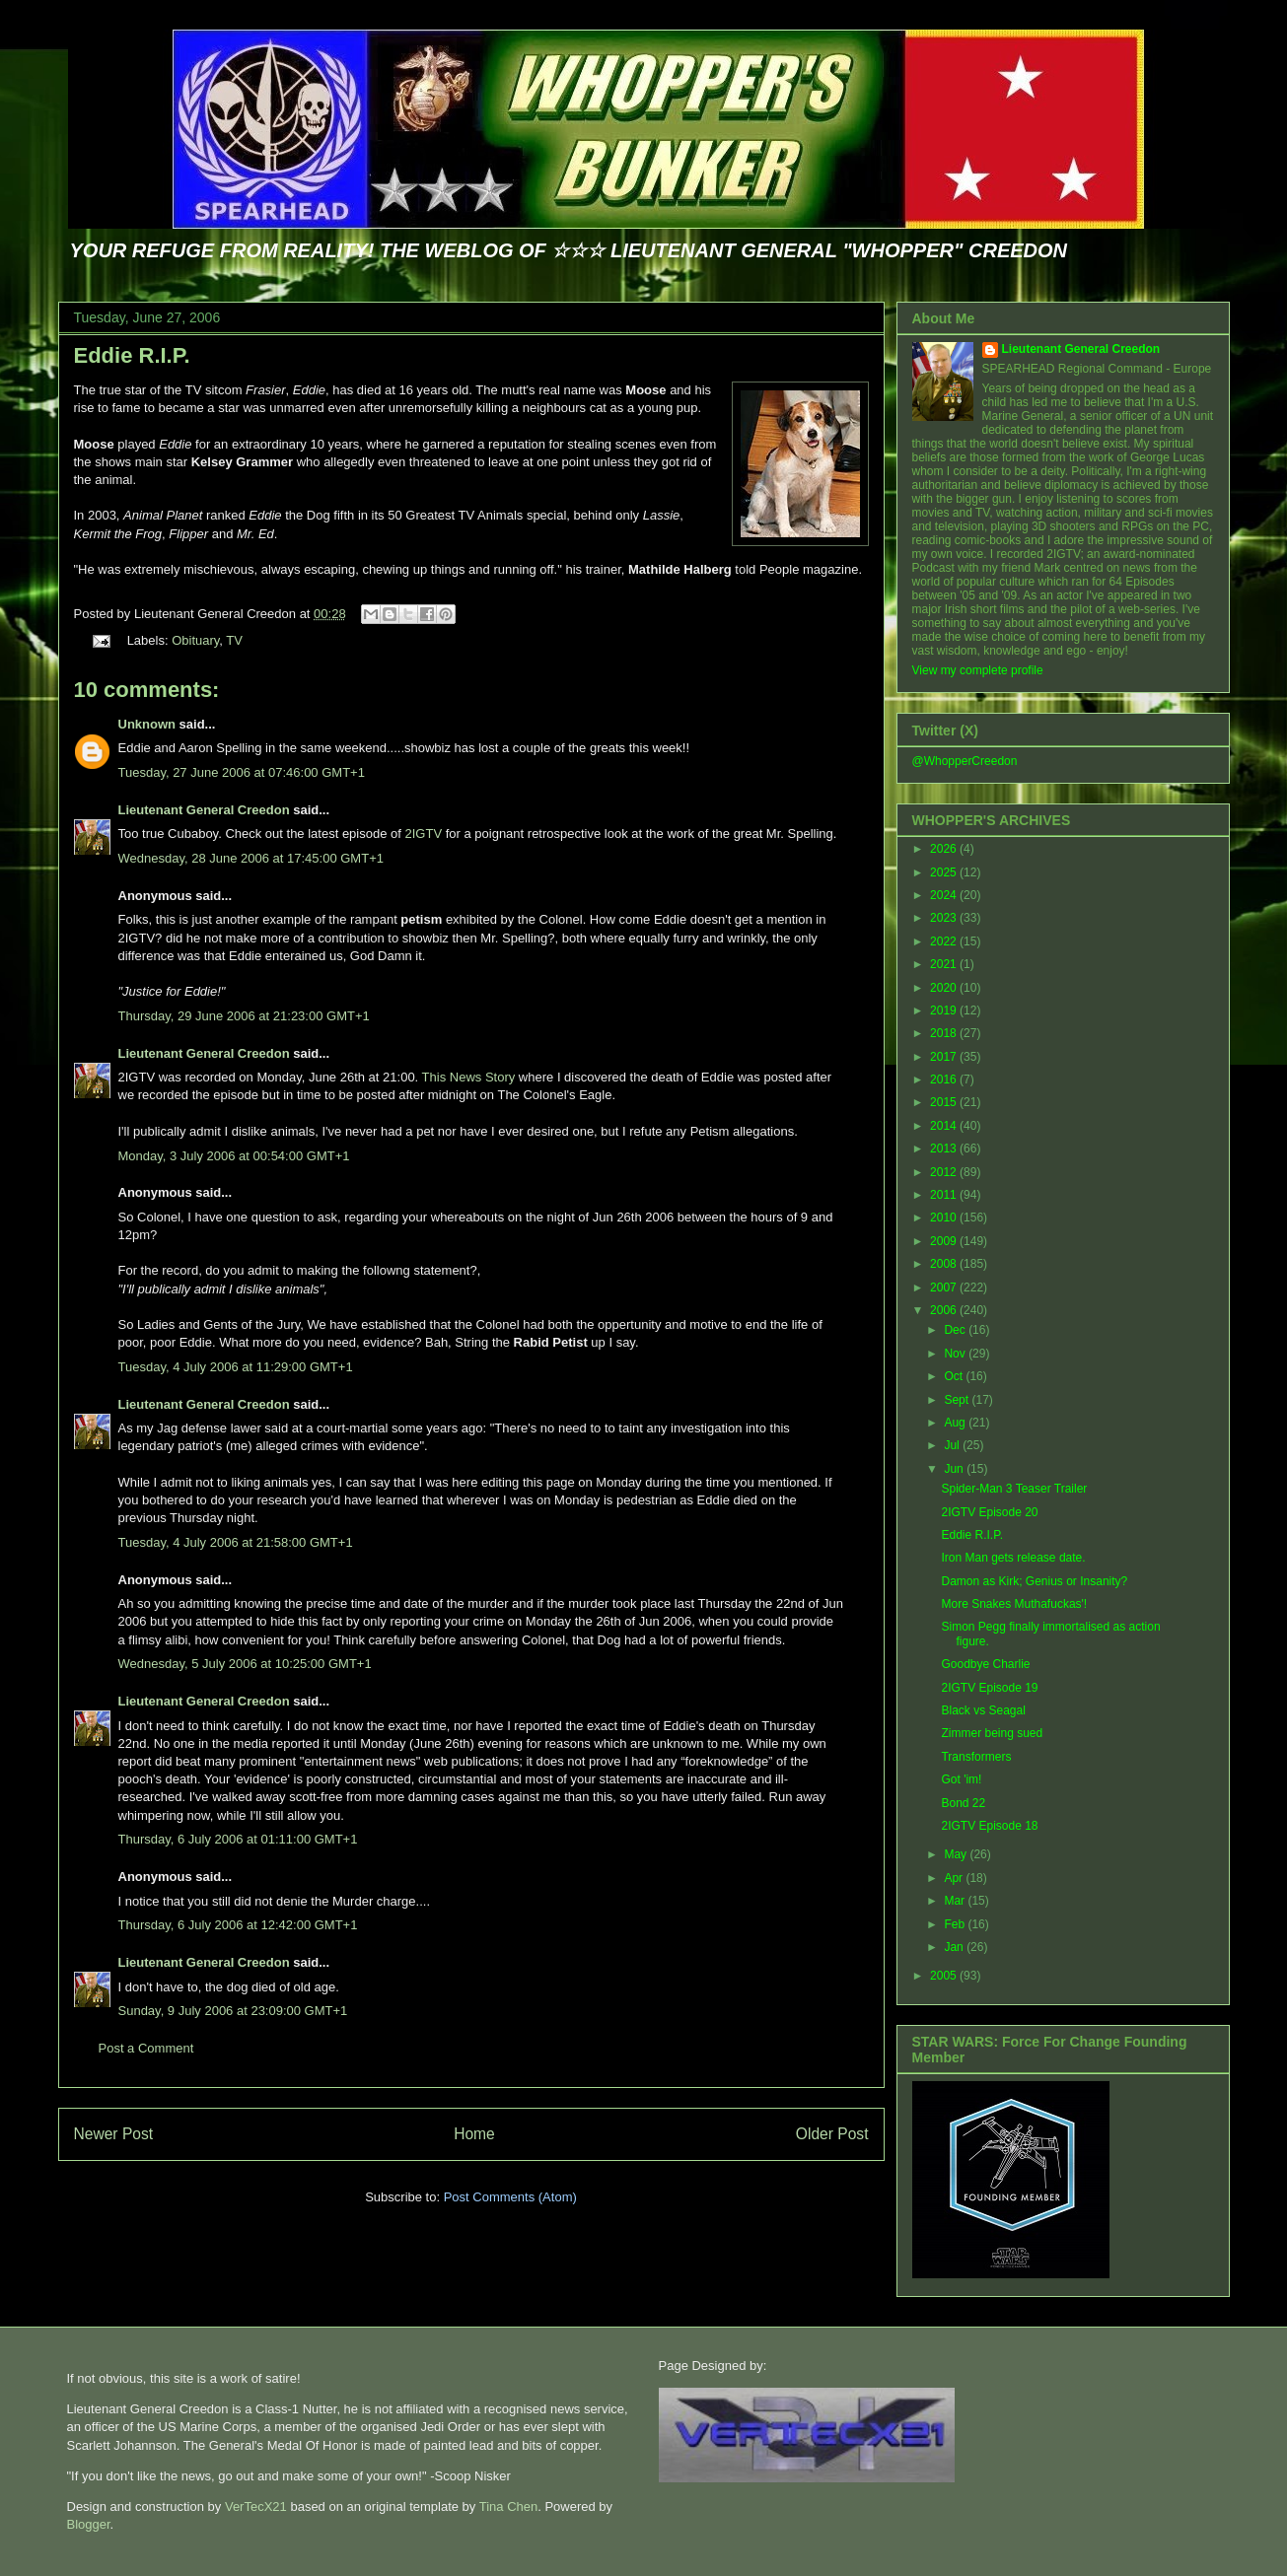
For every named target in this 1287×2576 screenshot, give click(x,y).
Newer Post (114, 2133)
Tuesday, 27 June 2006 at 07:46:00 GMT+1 (241, 772)
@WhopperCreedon (965, 761)
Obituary (195, 640)
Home (474, 2133)
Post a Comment (146, 2048)
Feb (955, 1924)
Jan (955, 1947)
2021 (945, 964)
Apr (954, 1878)
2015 (945, 1102)
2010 (945, 1217)
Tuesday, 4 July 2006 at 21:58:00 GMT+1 (235, 1542)
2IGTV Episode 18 (989, 1826)
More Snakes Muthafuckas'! (1014, 1604)
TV (234, 640)
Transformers (976, 1757)
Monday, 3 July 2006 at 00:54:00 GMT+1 (234, 1156)
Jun (955, 1469)
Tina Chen (508, 2506)
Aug (956, 1422)
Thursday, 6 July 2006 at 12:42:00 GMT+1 (238, 1924)
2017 (945, 1057)
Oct (954, 1376)
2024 (945, 895)
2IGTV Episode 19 (989, 1688)
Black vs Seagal (983, 1710)
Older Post (832, 2133)
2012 (945, 1172)
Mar (955, 1901)
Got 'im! (961, 1779)
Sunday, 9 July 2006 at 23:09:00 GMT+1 (233, 2010)
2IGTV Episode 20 (989, 1512)
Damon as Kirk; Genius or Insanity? (1034, 1581)
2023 (945, 918)
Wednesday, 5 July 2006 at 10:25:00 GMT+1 (245, 1663)
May (956, 1854)
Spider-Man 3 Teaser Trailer (1014, 1489)
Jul (953, 1445)
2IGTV (424, 833)
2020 (945, 988)
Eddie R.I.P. (132, 355)
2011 (945, 1195)
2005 (945, 1976)
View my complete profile (977, 670)
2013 (945, 1148)
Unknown (147, 724)
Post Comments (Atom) (510, 2197)
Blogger (88, 2524)
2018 (945, 1033)
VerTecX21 (256, 2506)
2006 (945, 1310)
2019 (945, 1010)
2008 (945, 1264)
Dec (956, 1330)
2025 (945, 872)
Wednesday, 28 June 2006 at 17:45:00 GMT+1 (251, 858)
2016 (945, 1079)
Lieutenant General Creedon (204, 809)
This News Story (469, 1077)
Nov (956, 1353)
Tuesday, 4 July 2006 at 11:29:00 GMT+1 (235, 1366)
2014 (945, 1126)
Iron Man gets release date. (1013, 1558)
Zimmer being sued (991, 1733)
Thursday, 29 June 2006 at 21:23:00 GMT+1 (244, 1016)
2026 (945, 849)
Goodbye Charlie (985, 1664)
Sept (957, 1400)
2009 (945, 1241)
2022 (945, 941)
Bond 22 (963, 1803)
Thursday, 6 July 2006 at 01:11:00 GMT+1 (238, 1839)
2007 (945, 1287)
